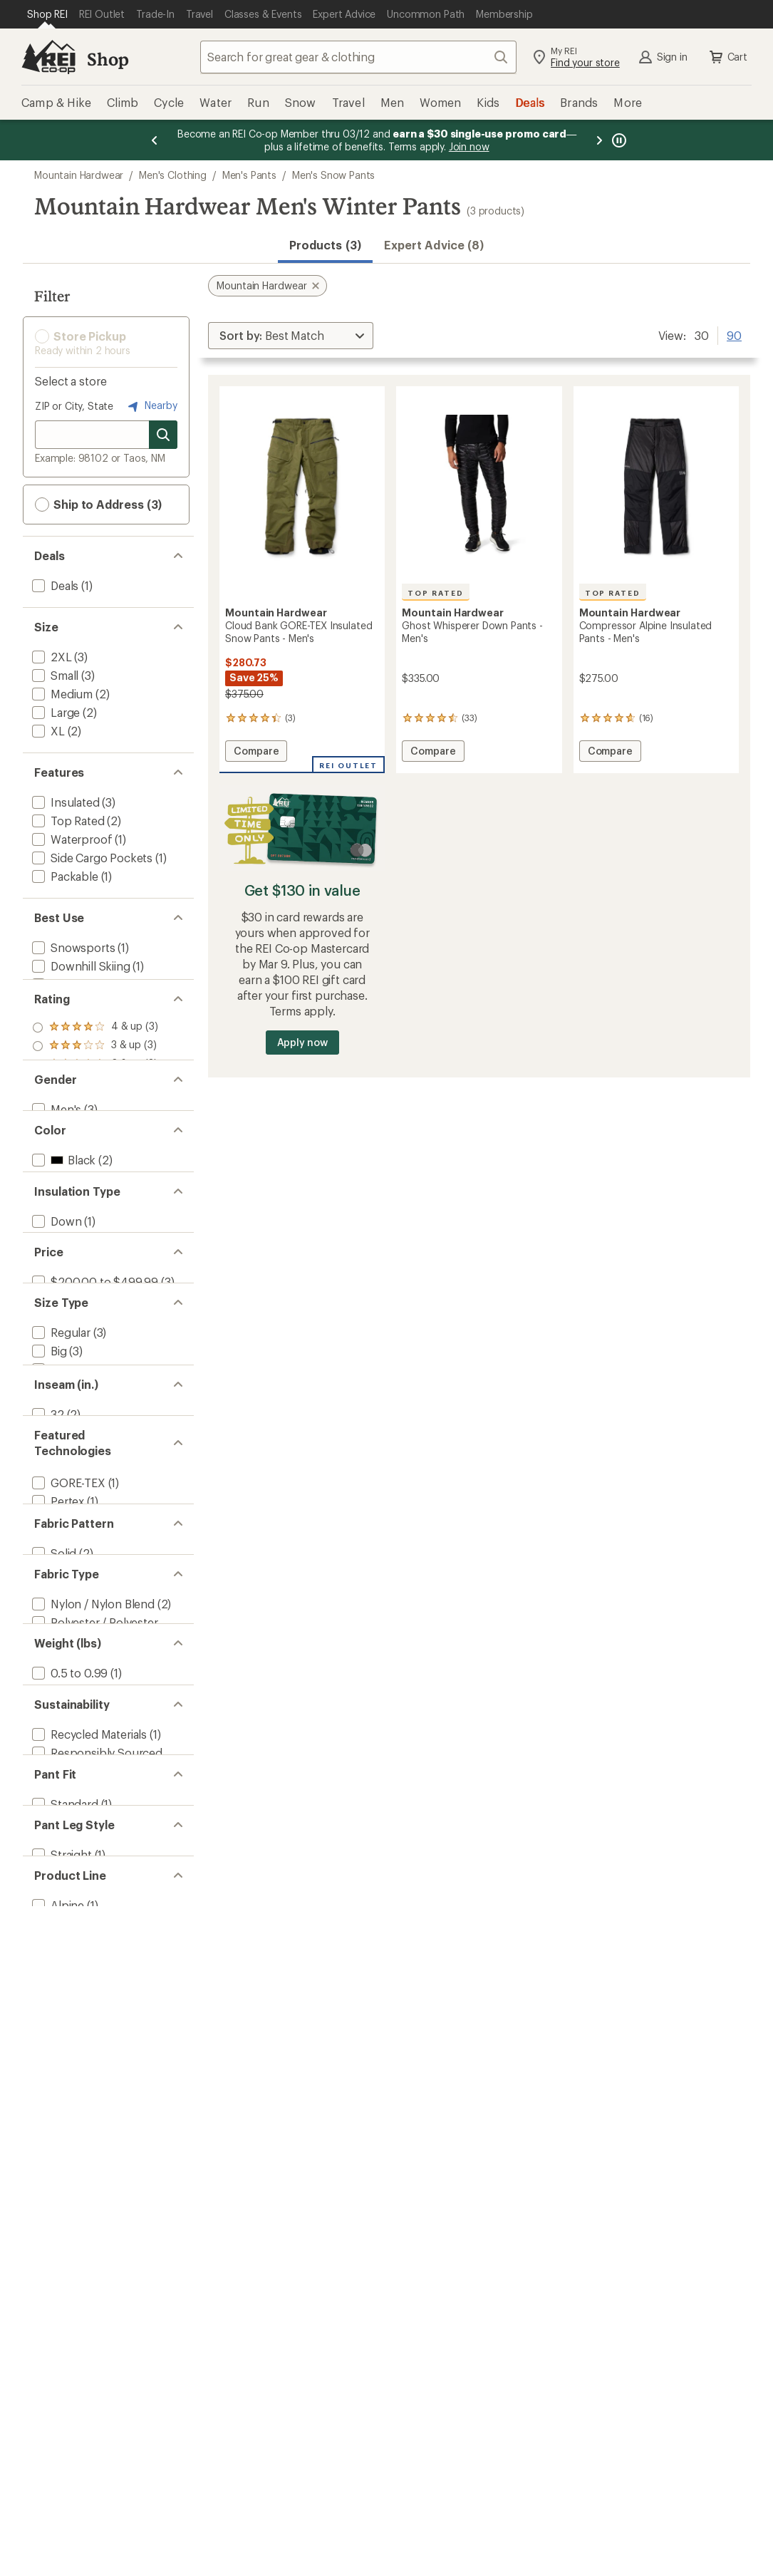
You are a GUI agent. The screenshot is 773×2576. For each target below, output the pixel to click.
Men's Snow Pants (333, 175)
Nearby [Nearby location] (151, 406)
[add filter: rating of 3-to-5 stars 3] (95, 1091)
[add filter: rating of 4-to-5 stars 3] (95, 1073)
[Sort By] (290, 335)
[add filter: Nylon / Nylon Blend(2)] (92, 1916)
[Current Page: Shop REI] (47, 14)
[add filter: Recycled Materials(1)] (88, 2112)
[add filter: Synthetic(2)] (64, 1378)
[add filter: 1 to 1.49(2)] (61, 2040)
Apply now (302, 1042)
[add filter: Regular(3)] (59, 1521)
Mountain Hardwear (78, 175)
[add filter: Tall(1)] (48, 1576)
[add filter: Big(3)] (48, 1539)
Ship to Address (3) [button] (98, 504)
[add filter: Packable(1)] (63, 876)
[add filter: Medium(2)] (61, 693)
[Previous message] (154, 140)
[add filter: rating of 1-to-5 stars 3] (95, 1128)
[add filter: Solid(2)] (52, 1845)
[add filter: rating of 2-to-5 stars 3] (95, 1110)
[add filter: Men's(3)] (55, 1199)
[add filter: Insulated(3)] (64, 802)
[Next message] (599, 140)
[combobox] (358, 57)
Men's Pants (249, 175)
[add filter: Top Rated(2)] (67, 820)
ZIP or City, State (74, 406)
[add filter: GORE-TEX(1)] (67, 1737)
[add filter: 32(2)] (46, 1648)
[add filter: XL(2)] (47, 731)
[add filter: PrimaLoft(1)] (65, 1774)
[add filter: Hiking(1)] (56, 984)
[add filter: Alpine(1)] (56, 2359)
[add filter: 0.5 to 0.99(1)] (68, 2022)
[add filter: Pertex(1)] (56, 1755)
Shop (107, 58)
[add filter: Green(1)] (64, 1288)
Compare (256, 753)
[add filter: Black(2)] (62, 1270)
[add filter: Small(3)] (53, 675)
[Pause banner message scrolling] (618, 140)
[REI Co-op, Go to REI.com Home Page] (48, 57)
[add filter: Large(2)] (54, 712)
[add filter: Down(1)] (55, 1360)
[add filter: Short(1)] (54, 1558)
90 (734, 334)
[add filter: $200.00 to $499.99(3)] (93, 1450)
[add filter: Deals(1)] (53, 585)
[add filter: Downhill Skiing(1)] (79, 966)
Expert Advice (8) (434, 245)
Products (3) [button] (325, 245)
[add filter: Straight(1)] (60, 2288)
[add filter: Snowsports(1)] (72, 947)
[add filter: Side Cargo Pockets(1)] (90, 857)
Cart (727, 57)
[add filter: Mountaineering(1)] (81, 1003)
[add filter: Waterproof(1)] (70, 839)
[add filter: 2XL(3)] (50, 656)
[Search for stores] (163, 434)
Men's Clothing (173, 175)
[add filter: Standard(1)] (63, 2217)
